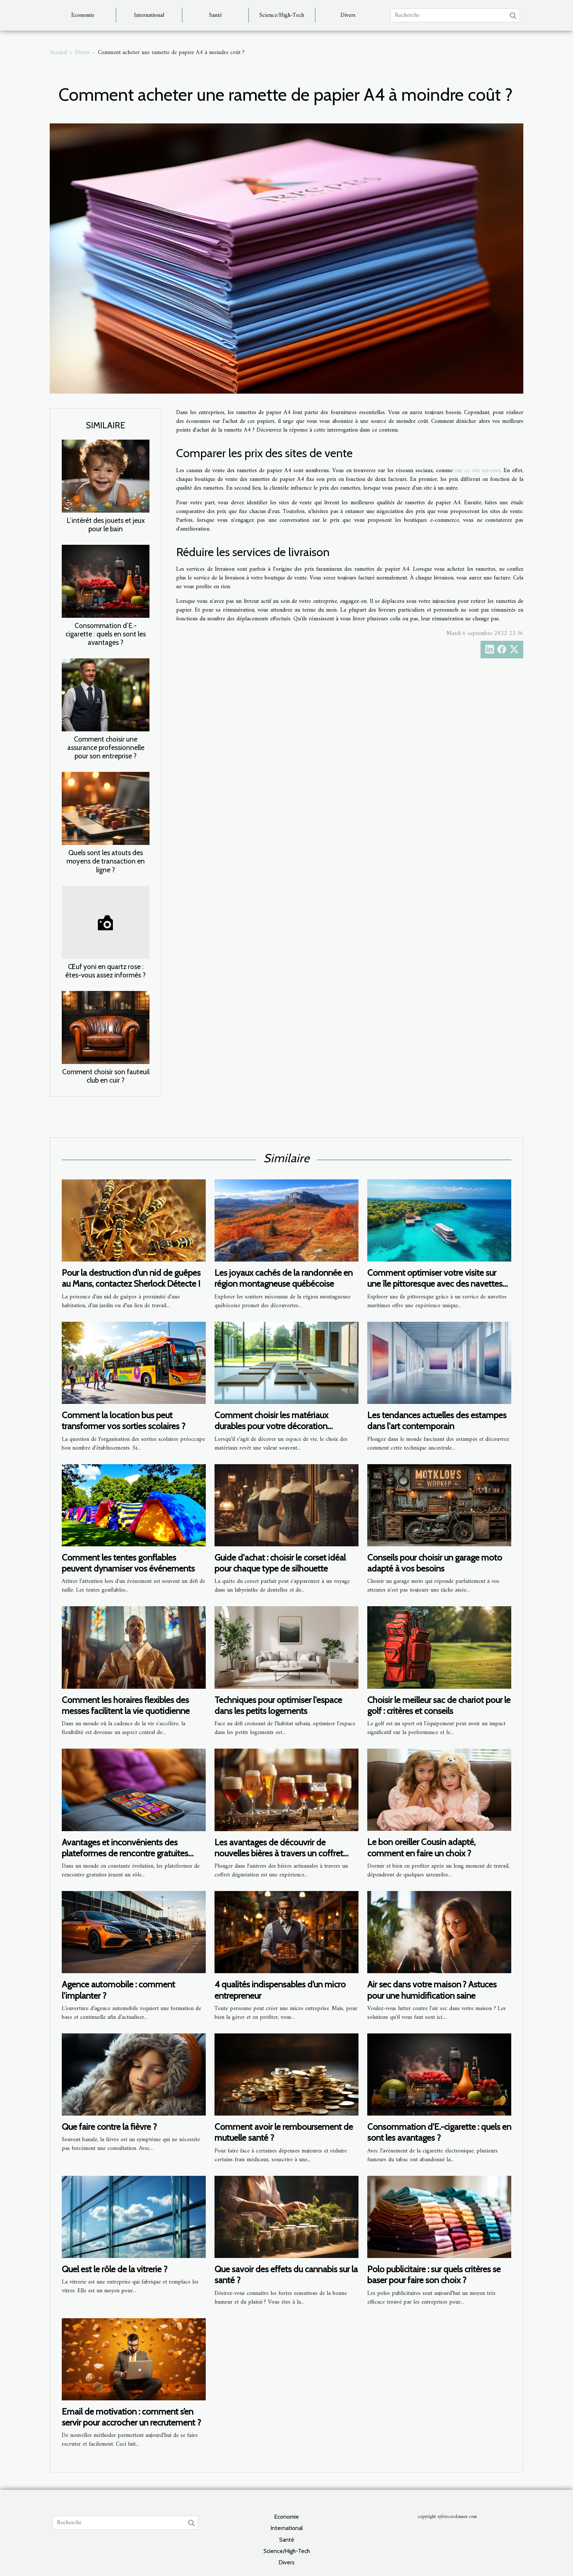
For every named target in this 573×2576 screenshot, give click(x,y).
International (149, 15)
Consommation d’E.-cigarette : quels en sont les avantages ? (105, 634)
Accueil (58, 52)
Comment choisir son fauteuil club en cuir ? (105, 1075)
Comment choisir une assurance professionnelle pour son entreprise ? (105, 747)
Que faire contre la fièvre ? (109, 2126)
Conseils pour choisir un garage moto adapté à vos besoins (434, 1563)
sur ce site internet (477, 471)
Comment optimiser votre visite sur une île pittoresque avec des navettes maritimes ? (434, 1283)
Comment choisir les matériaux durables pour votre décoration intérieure (271, 1426)
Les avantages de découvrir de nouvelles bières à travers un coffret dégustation (279, 1853)
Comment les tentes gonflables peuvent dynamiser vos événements (128, 1563)
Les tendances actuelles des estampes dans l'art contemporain (436, 1420)
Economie (82, 15)
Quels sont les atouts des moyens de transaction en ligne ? (106, 861)
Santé (215, 15)
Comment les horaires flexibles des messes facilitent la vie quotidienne (126, 1705)
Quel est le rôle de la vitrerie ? (114, 2269)
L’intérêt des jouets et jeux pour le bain (106, 524)
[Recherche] (455, 15)
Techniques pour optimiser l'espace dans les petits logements (278, 1705)
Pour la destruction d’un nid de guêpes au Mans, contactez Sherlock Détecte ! (131, 1278)
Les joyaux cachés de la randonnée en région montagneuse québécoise (284, 1278)
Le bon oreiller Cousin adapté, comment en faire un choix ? (421, 1847)
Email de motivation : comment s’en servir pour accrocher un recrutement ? (131, 2417)
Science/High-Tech (281, 15)
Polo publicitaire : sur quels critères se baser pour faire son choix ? (434, 2274)
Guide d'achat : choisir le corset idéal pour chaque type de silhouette (280, 1563)
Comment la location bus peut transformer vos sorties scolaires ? (123, 1420)
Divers (348, 15)
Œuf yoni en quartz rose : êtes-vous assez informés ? (105, 970)
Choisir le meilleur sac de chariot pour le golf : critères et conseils (439, 1705)
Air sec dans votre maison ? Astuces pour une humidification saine (432, 1990)
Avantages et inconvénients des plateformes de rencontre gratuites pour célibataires (125, 1853)
